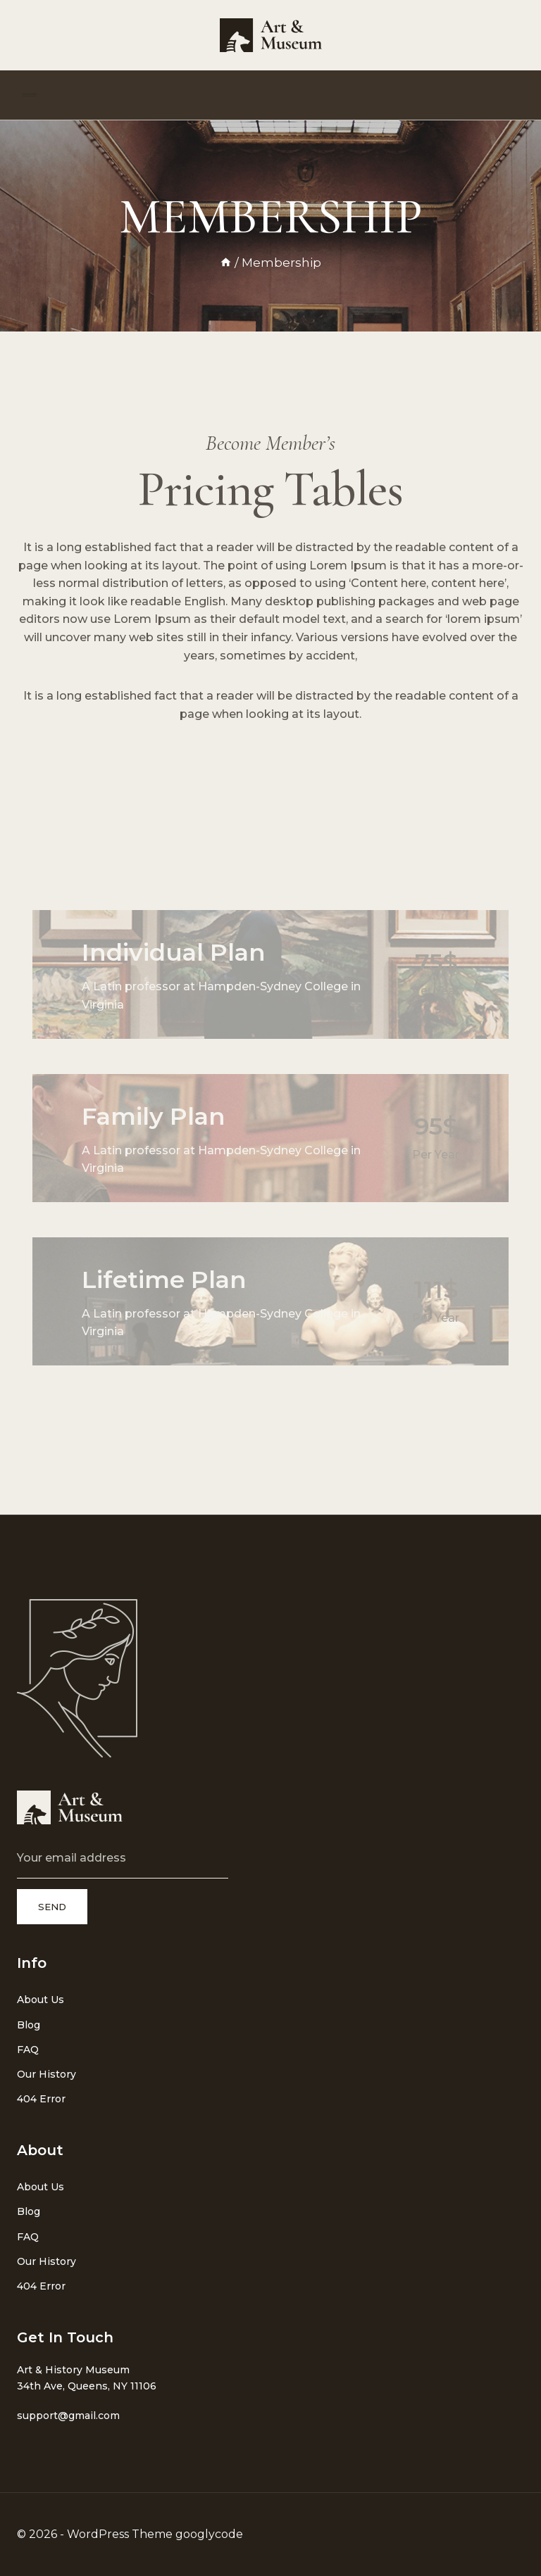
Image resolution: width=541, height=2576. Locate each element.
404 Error (41, 2098)
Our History (46, 2074)
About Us (40, 1999)
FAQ (28, 2049)
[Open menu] (30, 95)
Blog (28, 2025)
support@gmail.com (68, 2415)
